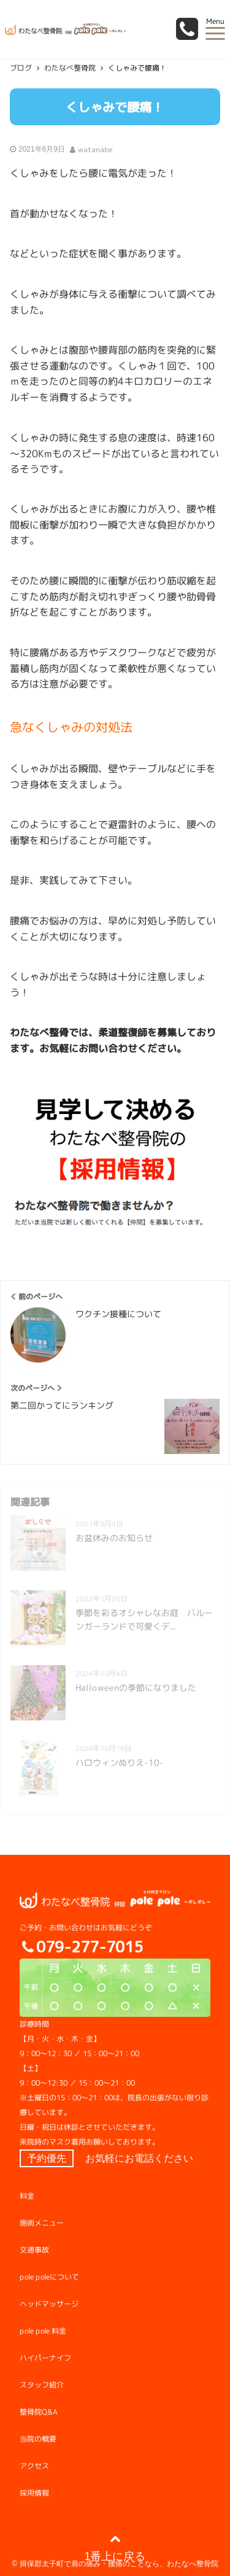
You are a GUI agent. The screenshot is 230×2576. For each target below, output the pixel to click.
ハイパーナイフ (45, 2358)
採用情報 (34, 2493)
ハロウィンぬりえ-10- (119, 1762)
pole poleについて (49, 2277)
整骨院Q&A (39, 2412)
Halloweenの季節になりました (135, 1687)
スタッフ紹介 (42, 2385)
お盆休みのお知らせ (114, 1538)
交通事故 (34, 2250)
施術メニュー (42, 2223)
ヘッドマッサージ (49, 2304)
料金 (27, 2196)
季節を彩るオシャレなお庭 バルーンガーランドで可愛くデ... (144, 1619)
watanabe (95, 149)
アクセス (34, 2466)
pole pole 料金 (43, 2331)
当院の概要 (38, 2439)
